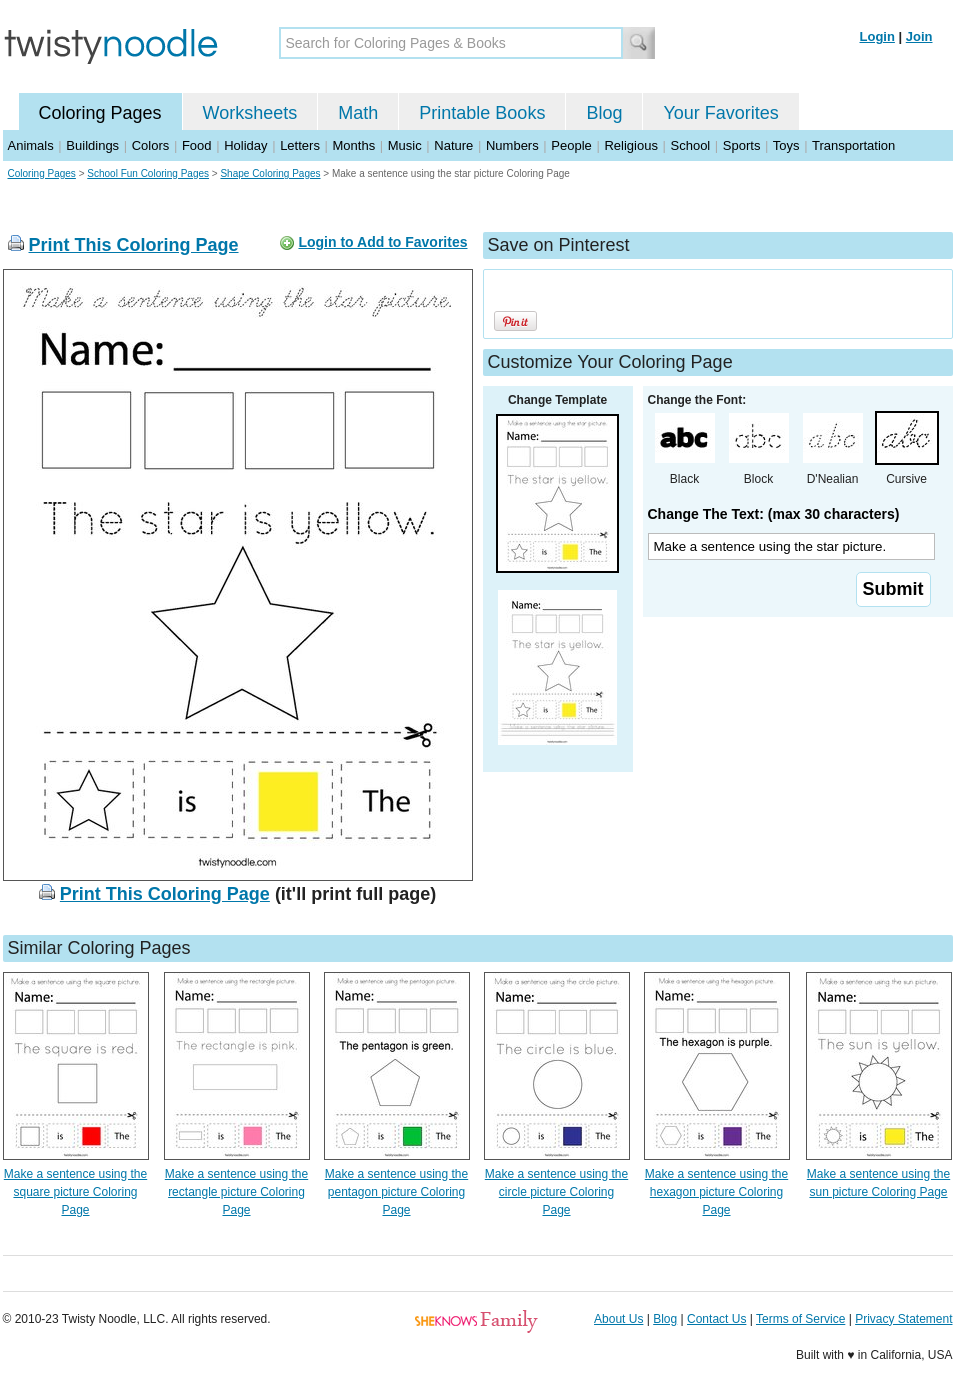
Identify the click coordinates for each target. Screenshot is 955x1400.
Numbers (512, 145)
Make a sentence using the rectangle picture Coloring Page (236, 1192)
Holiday (245, 145)
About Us (618, 1319)
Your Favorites (720, 113)
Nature (453, 145)
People (571, 145)
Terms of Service (800, 1319)
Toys (786, 145)
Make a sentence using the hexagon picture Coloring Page (716, 1192)
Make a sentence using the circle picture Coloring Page (556, 1192)
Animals (31, 145)
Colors (151, 145)
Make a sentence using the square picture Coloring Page (75, 1192)
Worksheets (250, 113)
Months (354, 145)
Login (877, 36)
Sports (742, 145)
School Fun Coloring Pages (148, 173)
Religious (630, 145)
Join (919, 36)
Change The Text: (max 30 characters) (774, 514)
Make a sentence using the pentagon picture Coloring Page (396, 1192)
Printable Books (482, 113)
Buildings (92, 145)
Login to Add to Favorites (382, 242)
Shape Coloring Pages (270, 173)
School (691, 145)
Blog (604, 113)
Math (358, 113)
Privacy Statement (903, 1319)
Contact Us (716, 1319)
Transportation (853, 145)
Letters (300, 145)
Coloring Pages (100, 113)
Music (405, 145)
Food (197, 145)
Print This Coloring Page (134, 245)
